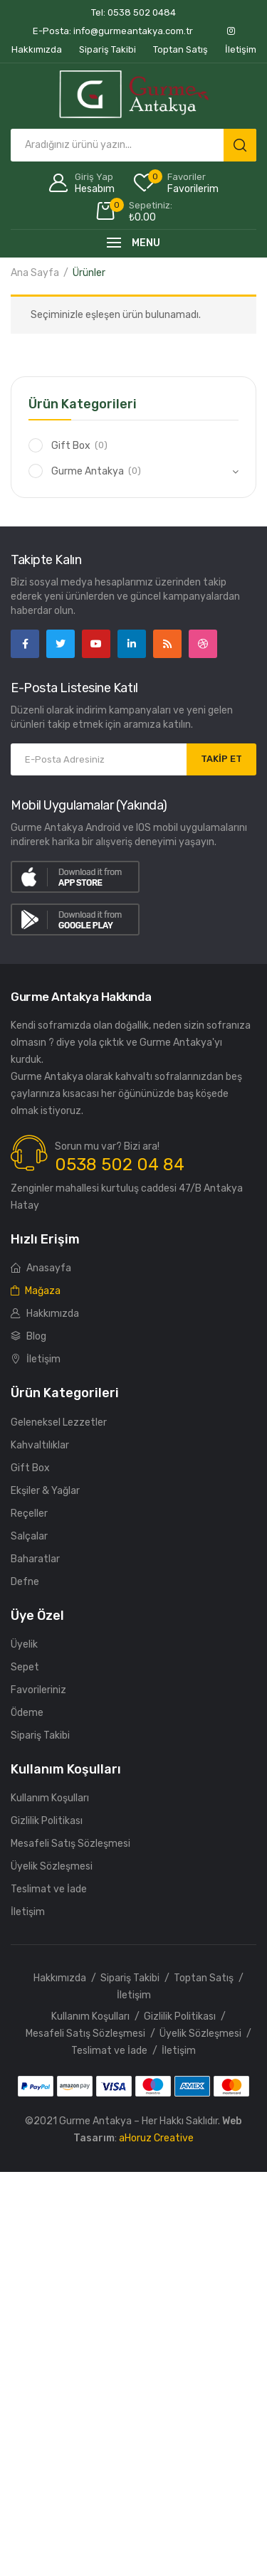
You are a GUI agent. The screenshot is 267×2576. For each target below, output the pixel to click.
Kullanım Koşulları (50, 1798)
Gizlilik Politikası (47, 1821)
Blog (28, 1336)
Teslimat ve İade (49, 1889)
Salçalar (29, 1536)
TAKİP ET (221, 758)
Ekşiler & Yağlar (45, 1491)
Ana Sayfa (35, 273)
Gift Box (70, 446)
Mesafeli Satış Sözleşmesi (70, 1844)
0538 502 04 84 (119, 1165)
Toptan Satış (204, 1978)
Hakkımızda (45, 1313)
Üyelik (24, 1644)
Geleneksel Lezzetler (59, 1422)
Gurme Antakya (87, 471)
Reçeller (29, 1513)
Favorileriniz (38, 1690)
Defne (25, 1582)
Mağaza (36, 1291)
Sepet (25, 1667)
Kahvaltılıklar (40, 1445)
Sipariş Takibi (40, 1735)
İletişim (36, 1359)
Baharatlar (35, 1559)
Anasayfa (41, 1268)
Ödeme (27, 1713)
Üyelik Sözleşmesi (52, 1866)
